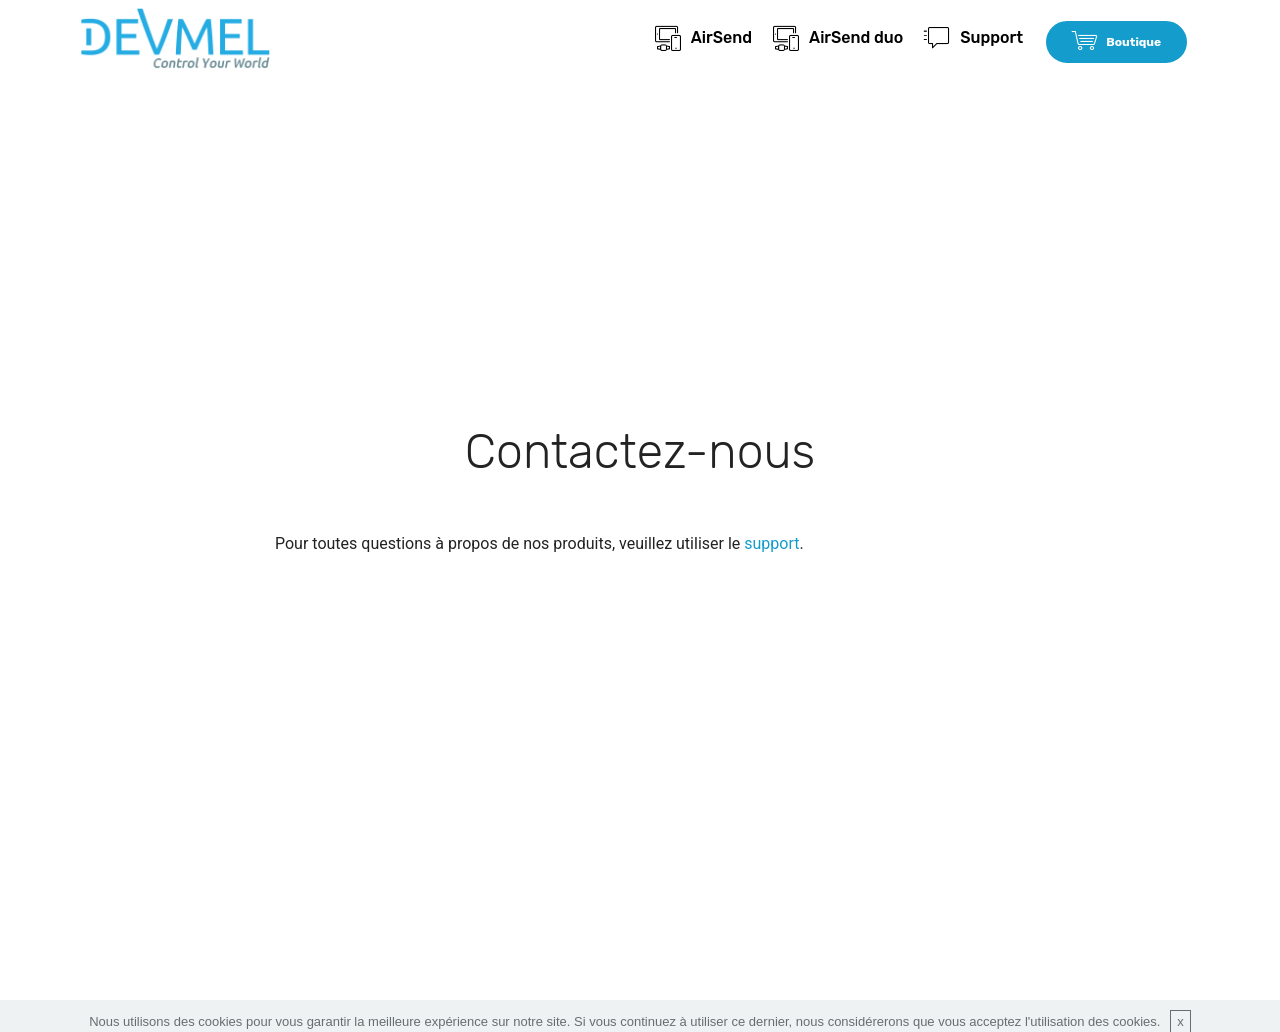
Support (973, 37)
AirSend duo (838, 37)
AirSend (704, 37)
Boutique (1116, 42)
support (771, 543)
